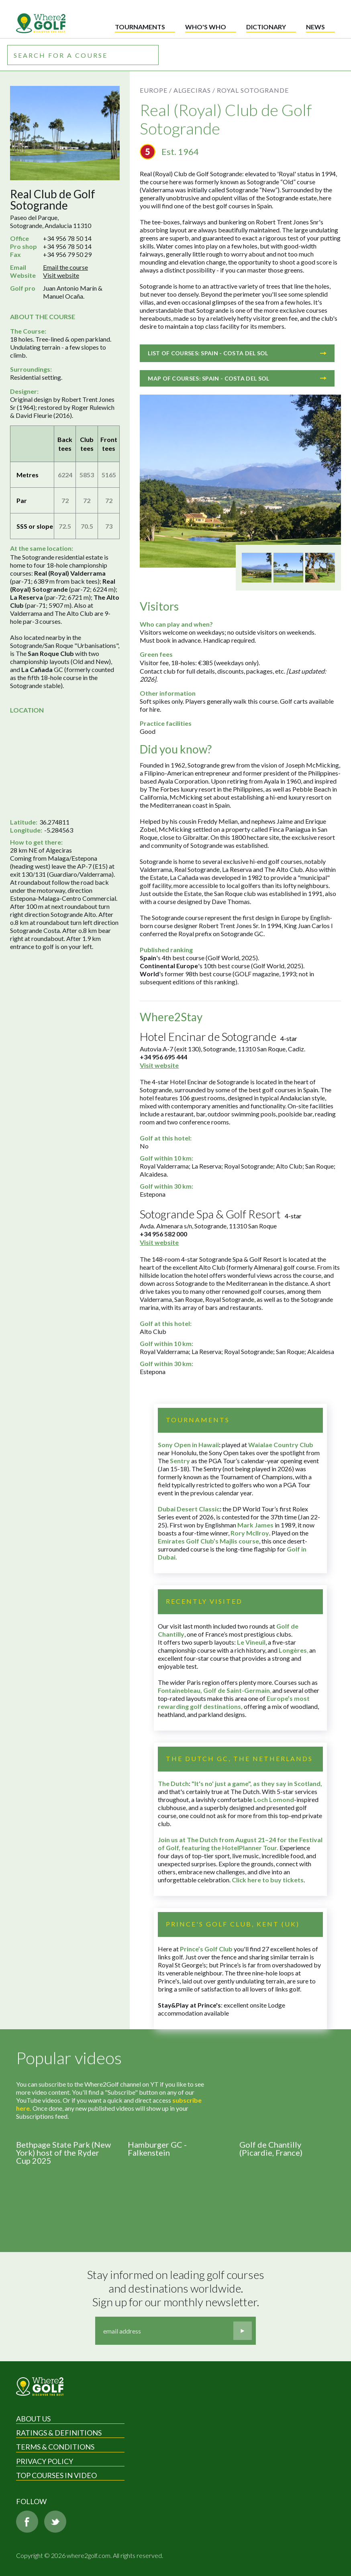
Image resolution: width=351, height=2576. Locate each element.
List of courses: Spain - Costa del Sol (237, 353)
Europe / (156, 90)
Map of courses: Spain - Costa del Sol (237, 378)
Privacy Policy (44, 2461)
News (315, 27)
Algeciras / (194, 90)
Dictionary (266, 27)
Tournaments (140, 27)
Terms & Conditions (55, 2446)
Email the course (65, 267)
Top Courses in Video (56, 2475)
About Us (33, 2418)
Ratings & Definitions (59, 2432)
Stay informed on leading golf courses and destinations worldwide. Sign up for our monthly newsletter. (176, 2288)
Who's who (205, 27)
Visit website (61, 275)
